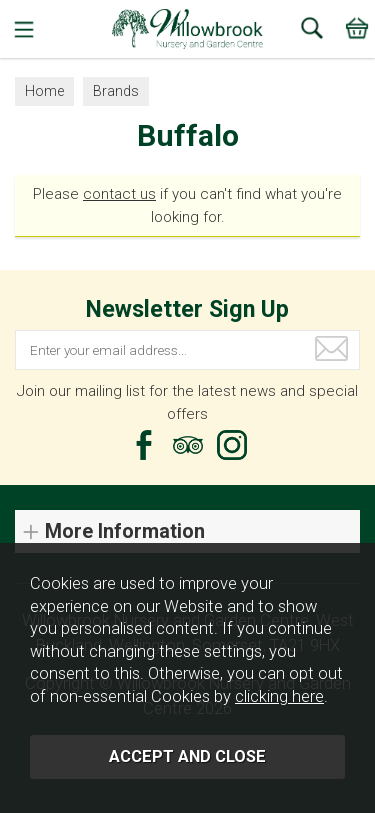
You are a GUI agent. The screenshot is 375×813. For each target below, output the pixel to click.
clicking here (279, 696)
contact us (119, 194)
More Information (125, 531)
